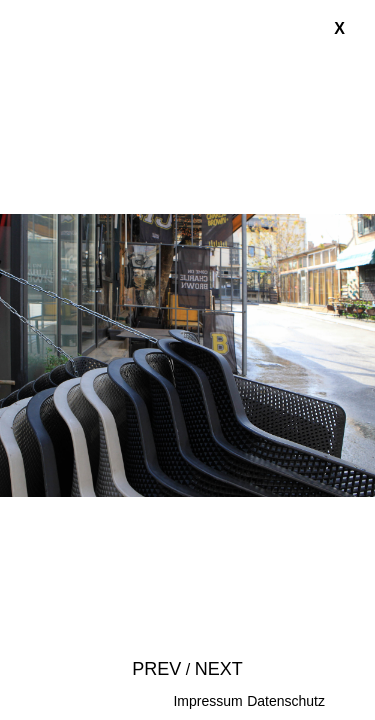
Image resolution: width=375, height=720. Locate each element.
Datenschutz (286, 701)
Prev (156, 669)
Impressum (207, 701)
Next (219, 669)
